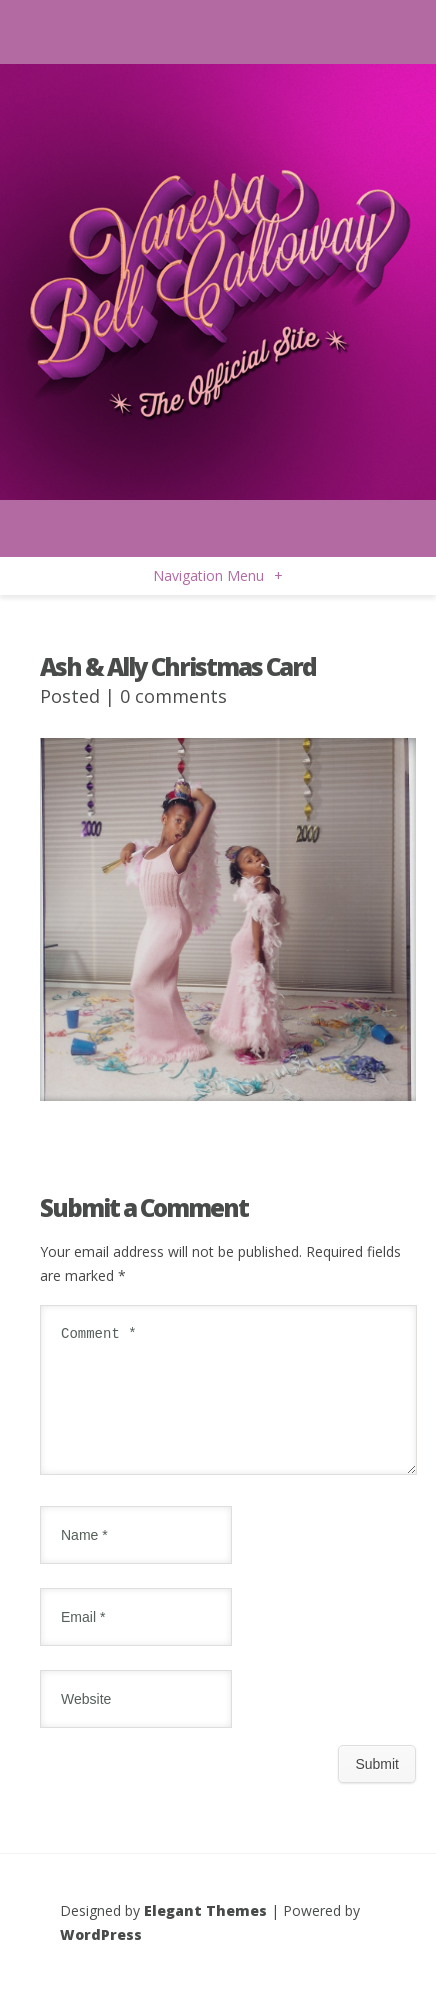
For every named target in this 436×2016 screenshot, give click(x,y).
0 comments (173, 696)
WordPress (101, 1958)
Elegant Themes (205, 1934)
